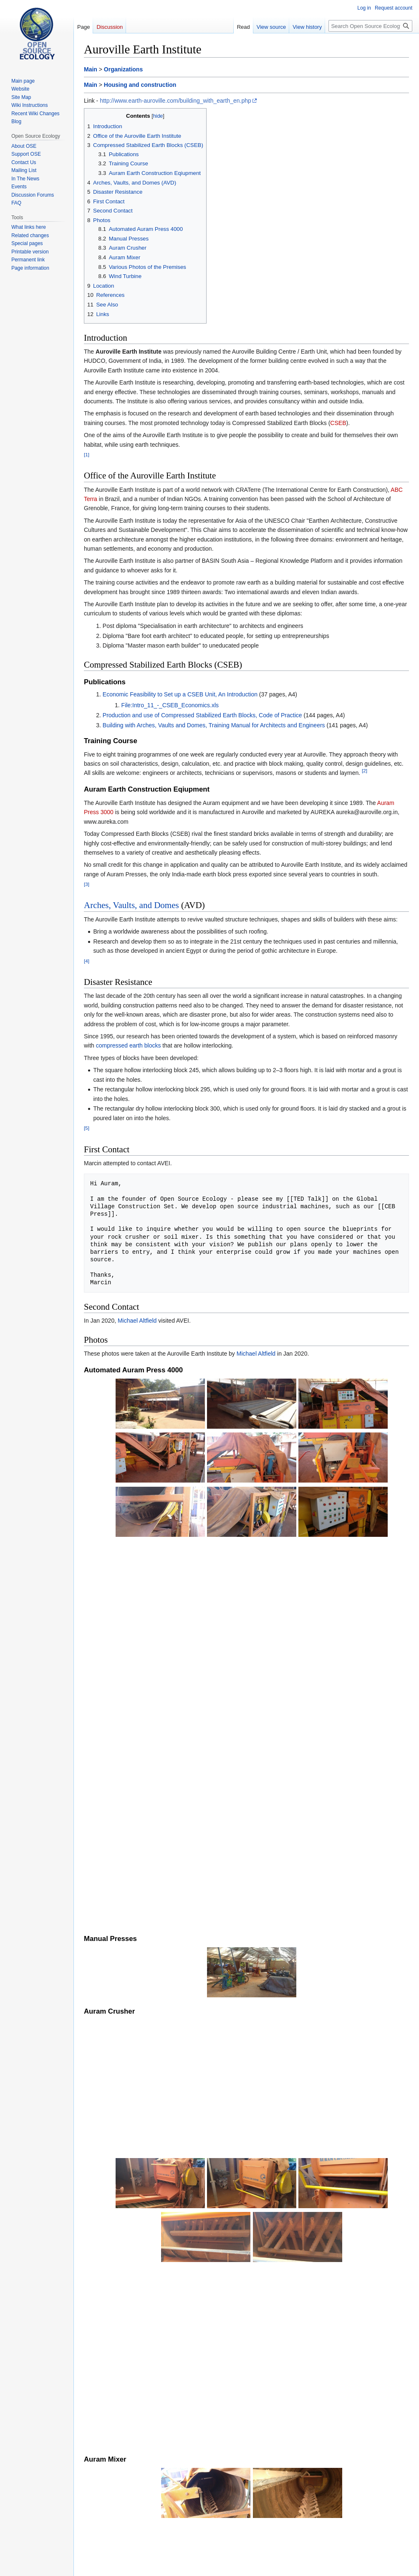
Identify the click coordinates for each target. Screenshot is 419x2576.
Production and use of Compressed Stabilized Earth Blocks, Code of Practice (202, 715)
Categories (100, 2508)
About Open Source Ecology (148, 2565)
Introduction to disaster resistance (150, 2426)
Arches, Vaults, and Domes (131, 905)
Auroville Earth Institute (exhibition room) (145, 2458)
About (114, 2386)
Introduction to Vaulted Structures (150, 2416)
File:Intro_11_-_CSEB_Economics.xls (170, 705)
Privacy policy (97, 2565)
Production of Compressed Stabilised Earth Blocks (172, 2396)
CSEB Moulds (111, 2490)
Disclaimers (199, 2565)
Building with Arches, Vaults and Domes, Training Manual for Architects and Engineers (214, 725)
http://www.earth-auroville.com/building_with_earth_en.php (175, 100)
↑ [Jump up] (104, 2386)
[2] (364, 771)
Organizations (123, 69)
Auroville (245, 2508)
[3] (86, 884)
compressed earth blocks (128, 1045)
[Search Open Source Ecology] (370, 26)
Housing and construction (140, 84)
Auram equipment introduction (146, 2406)
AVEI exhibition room (176, 2354)
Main (90, 69)
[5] (86, 1128)
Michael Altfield (137, 1320)
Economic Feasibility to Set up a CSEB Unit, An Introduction (180, 694)
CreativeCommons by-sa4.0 (172, 2552)
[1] (86, 454)
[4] (86, 961)
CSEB (338, 423)
